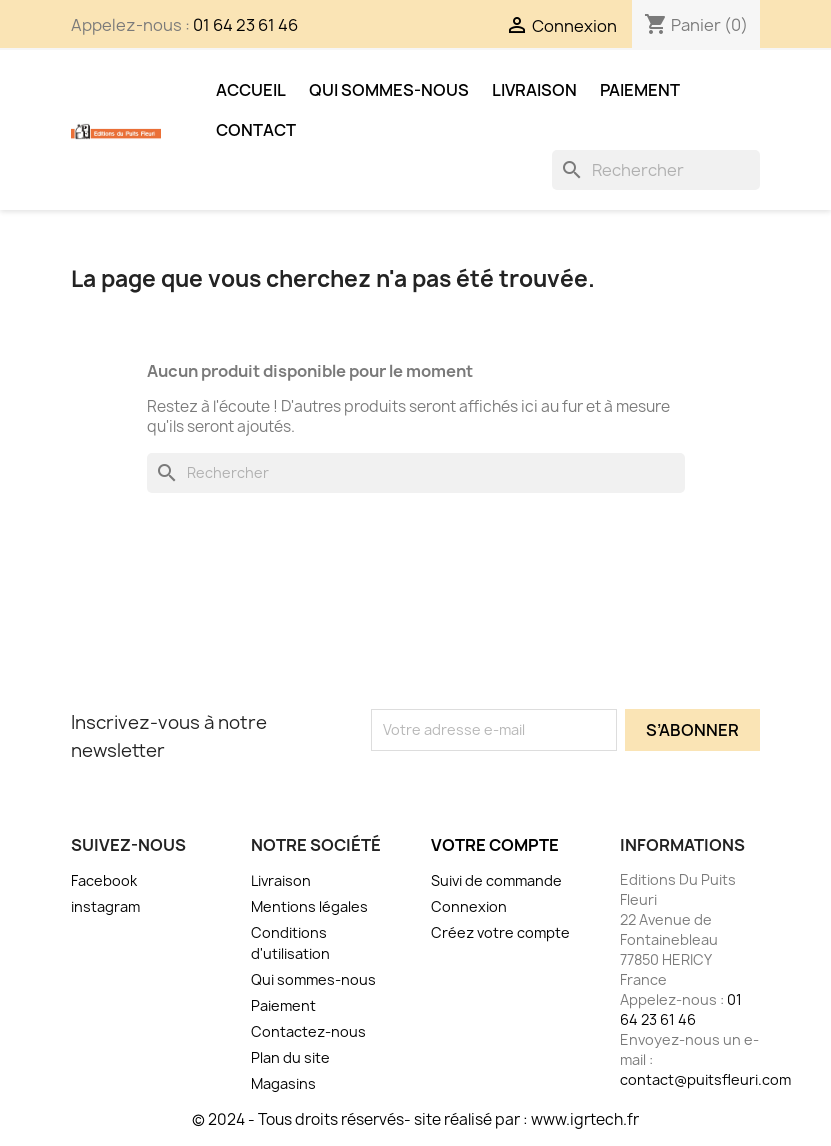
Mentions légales (309, 906)
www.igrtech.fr (585, 1119)
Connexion (469, 906)
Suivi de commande (496, 880)
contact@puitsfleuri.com (705, 1079)
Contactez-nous (308, 1031)
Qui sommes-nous (389, 90)
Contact (256, 130)
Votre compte (495, 845)
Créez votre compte (500, 932)
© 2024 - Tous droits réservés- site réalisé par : (361, 1119)
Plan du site (290, 1057)
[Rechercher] (656, 170)
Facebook (104, 880)
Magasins (283, 1083)
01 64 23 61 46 (245, 25)
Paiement (640, 90)
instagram (105, 906)
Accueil (251, 90)
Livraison (534, 90)
